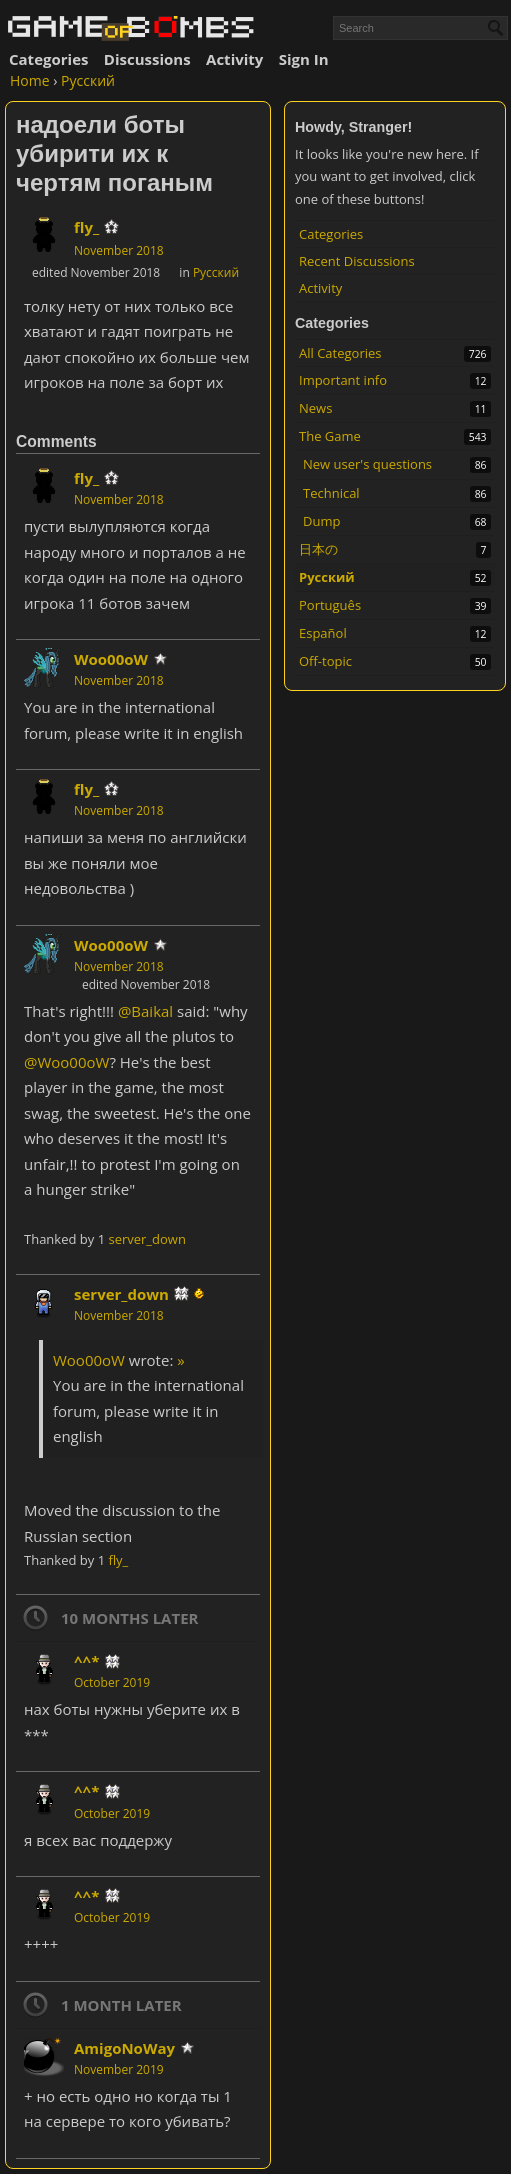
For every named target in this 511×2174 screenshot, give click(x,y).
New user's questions (367, 464)
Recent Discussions (357, 261)
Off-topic (325, 661)
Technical (331, 493)
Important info (343, 380)
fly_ (86, 227)
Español (323, 633)
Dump (321, 521)
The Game (330, 436)
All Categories (340, 353)
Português (330, 605)
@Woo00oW (66, 1062)
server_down (146, 1239)
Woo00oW (111, 659)
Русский (327, 577)
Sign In (304, 59)
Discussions (147, 59)
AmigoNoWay (124, 2048)
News (315, 408)
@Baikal (145, 1011)
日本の (318, 549)
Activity (234, 59)
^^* (86, 1661)
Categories (48, 59)
